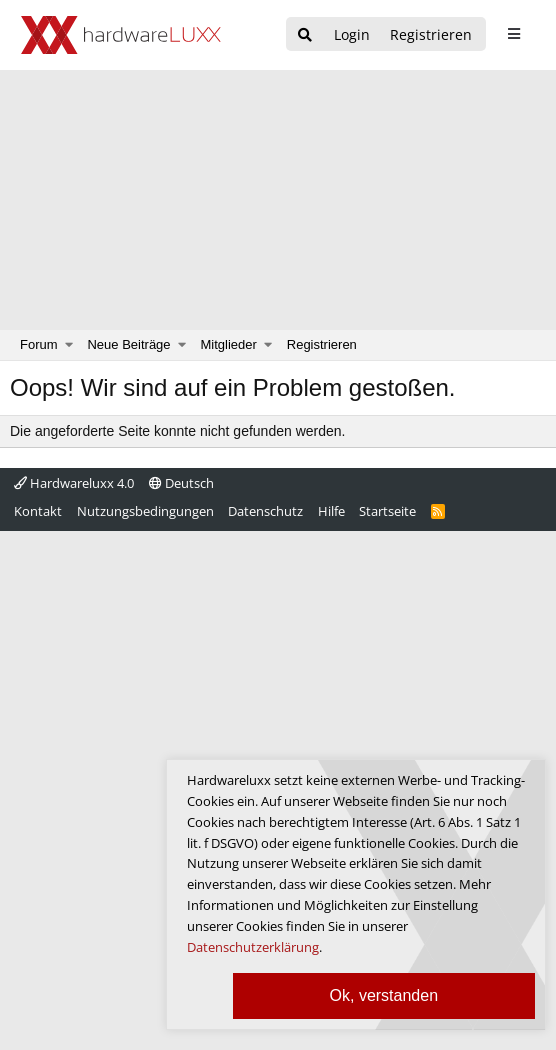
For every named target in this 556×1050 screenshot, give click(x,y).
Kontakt (38, 511)
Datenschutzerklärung (253, 947)
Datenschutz (265, 511)
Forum (39, 344)
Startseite (387, 511)
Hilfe (331, 511)
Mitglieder (229, 344)
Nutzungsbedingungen (145, 511)
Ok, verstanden (384, 995)
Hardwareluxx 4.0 (74, 483)
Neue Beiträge (128, 344)
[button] (69, 345)
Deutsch (181, 483)
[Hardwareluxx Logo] (121, 35)
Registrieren (322, 344)
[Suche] (305, 35)
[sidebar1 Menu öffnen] (513, 34)
